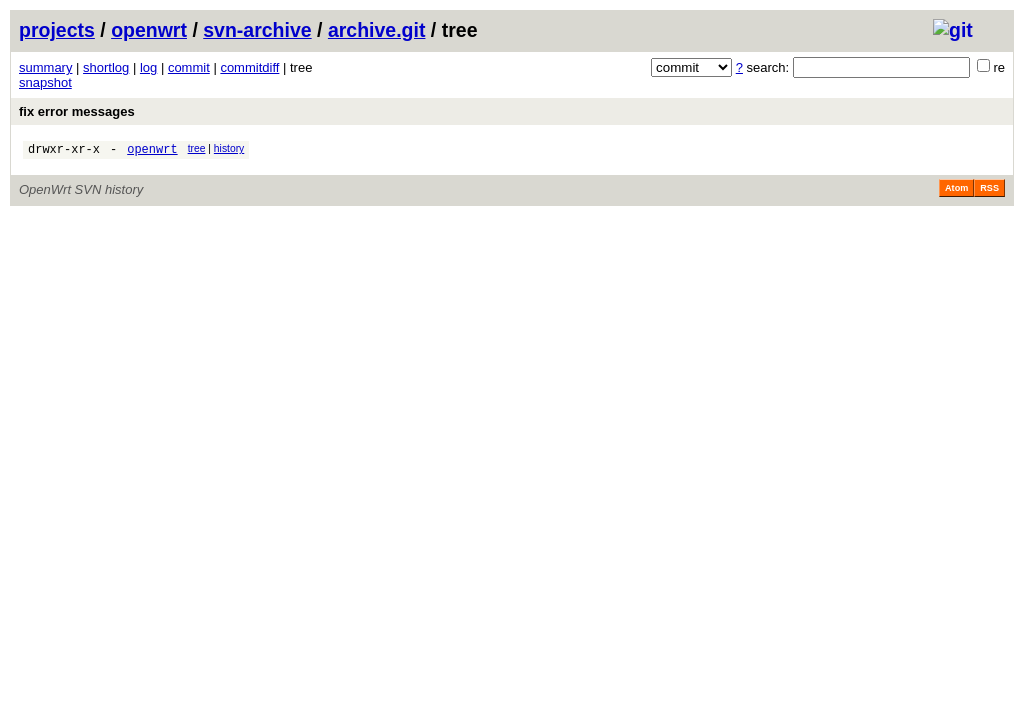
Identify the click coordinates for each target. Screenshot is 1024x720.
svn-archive (257, 30)
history (229, 148)
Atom (956, 191)
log (148, 67)
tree (197, 148)
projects (57, 30)
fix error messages (77, 111)
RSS (989, 191)
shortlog (106, 67)
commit (189, 67)
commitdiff (249, 67)
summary (45, 67)
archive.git (377, 30)
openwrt (149, 30)
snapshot (45, 82)
